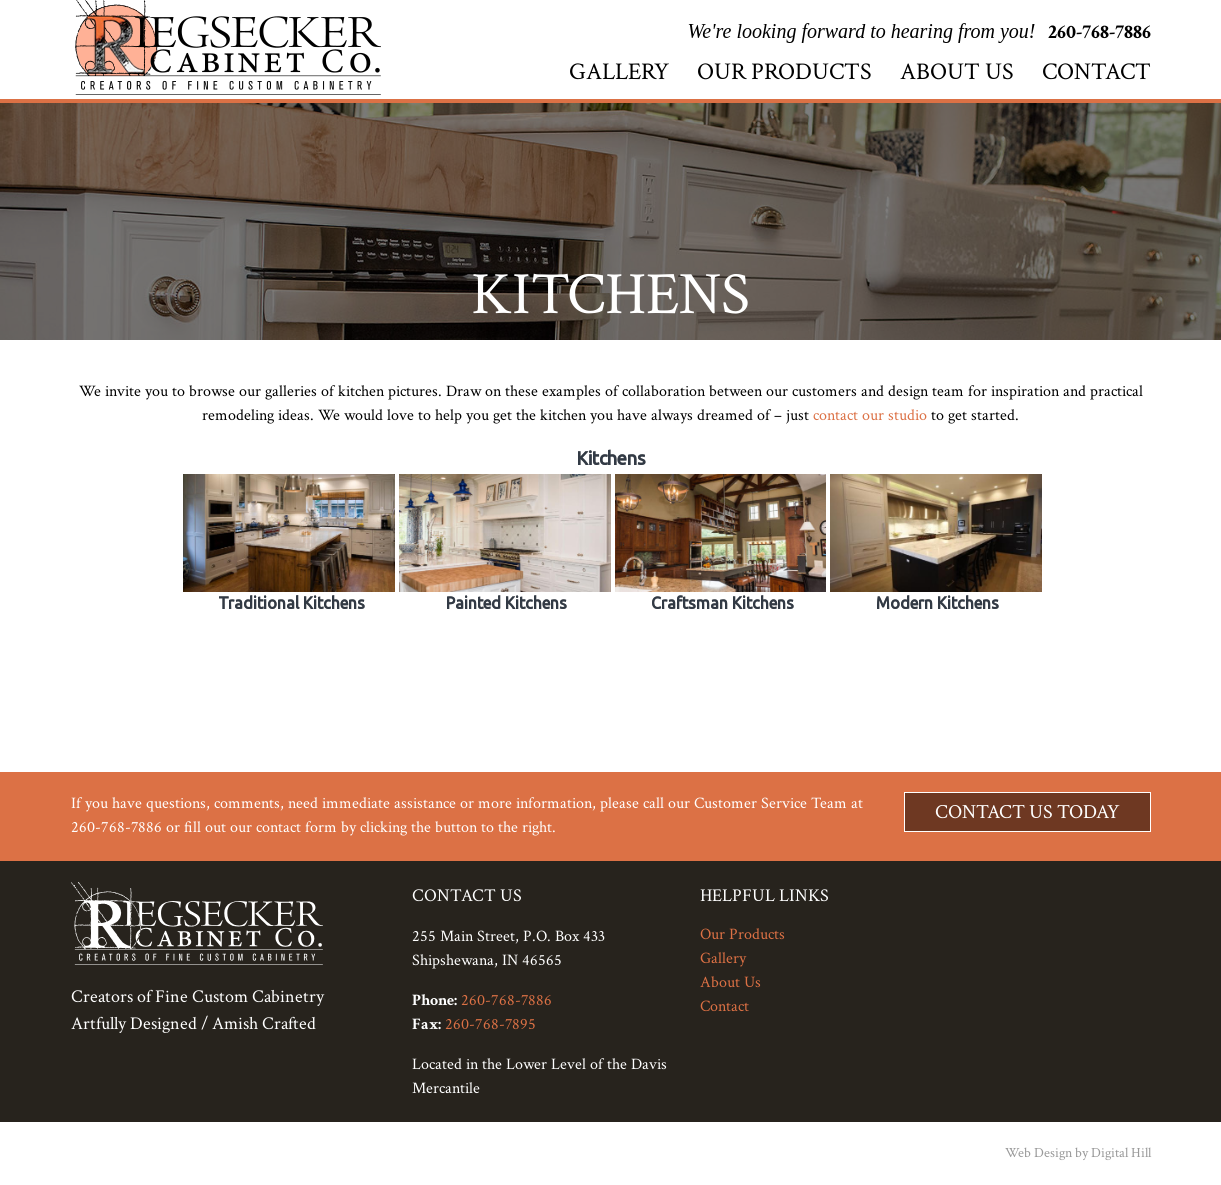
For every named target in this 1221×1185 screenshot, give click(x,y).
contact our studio (870, 415)
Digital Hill (1121, 1153)
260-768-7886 (1099, 32)
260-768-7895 (490, 1024)
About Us (957, 71)
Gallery (619, 71)
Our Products (784, 71)
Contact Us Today (1027, 812)
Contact (1096, 71)
